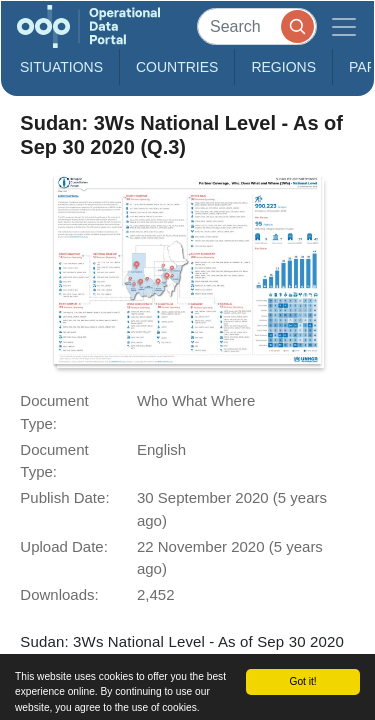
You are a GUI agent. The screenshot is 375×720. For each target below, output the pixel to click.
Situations (61, 67)
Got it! (302, 681)
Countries (177, 67)
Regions (283, 67)
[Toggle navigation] (344, 26)
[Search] (257, 26)
